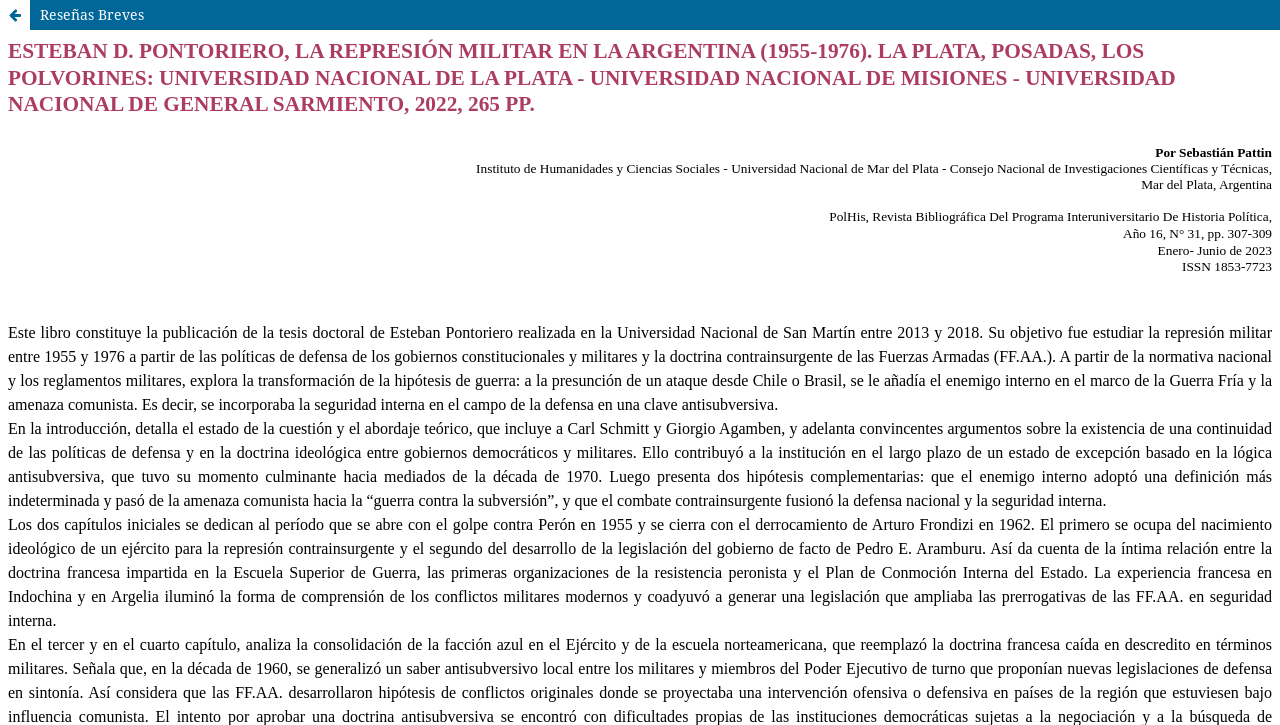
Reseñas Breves (92, 14)
